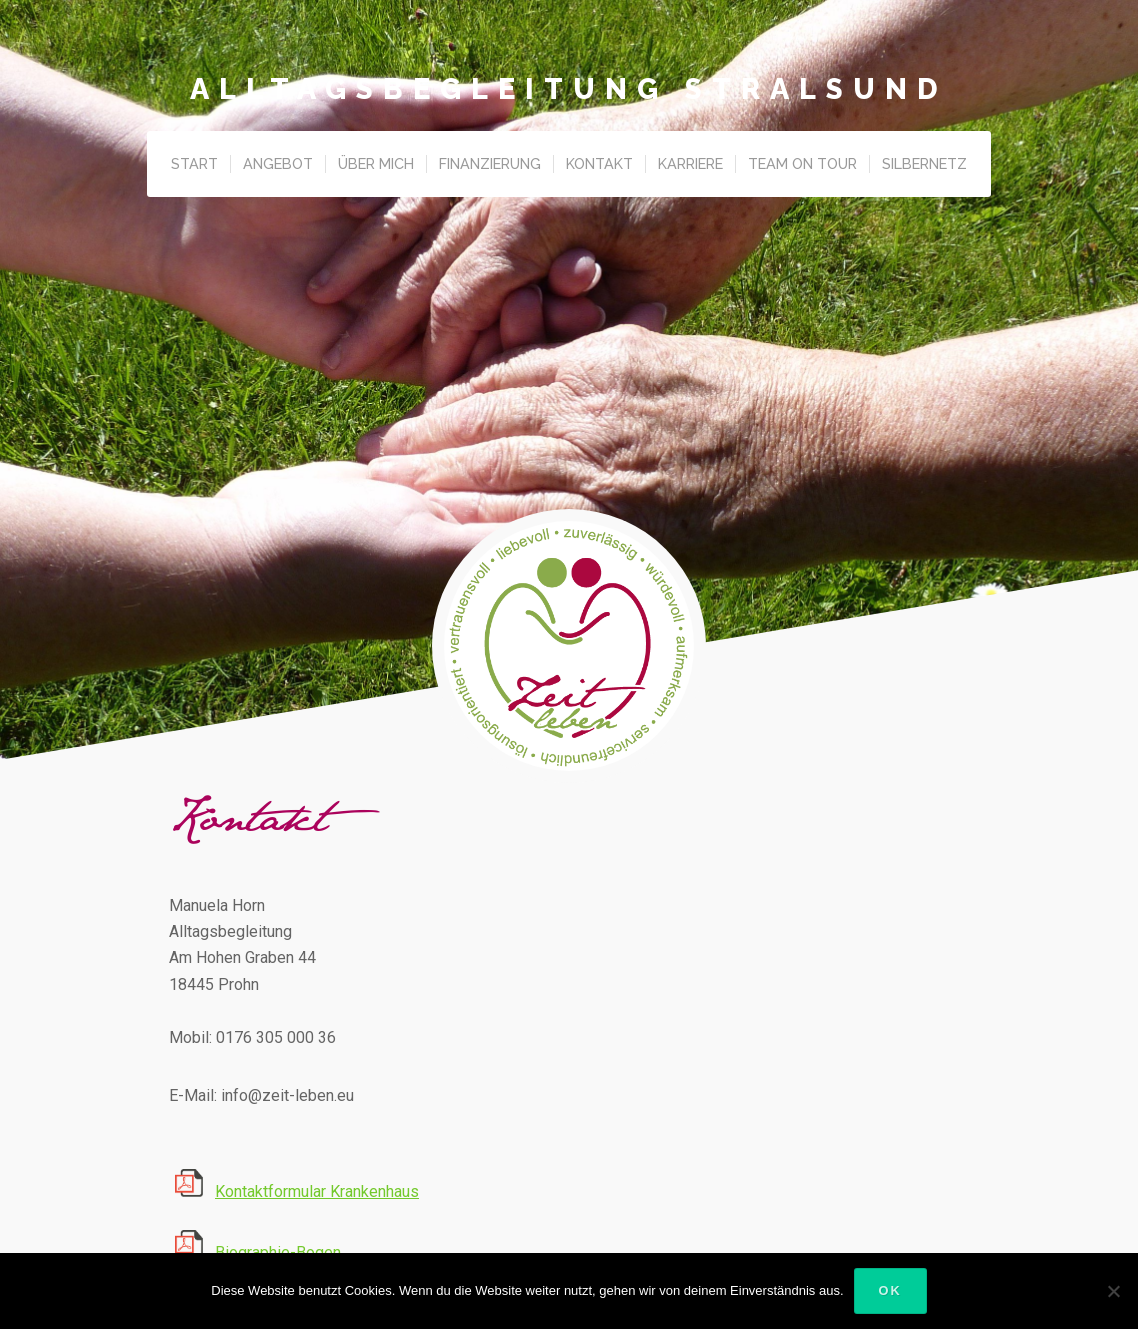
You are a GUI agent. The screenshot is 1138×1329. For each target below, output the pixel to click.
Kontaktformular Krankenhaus (317, 1191)
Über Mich (376, 163)
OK (890, 1290)
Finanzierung (490, 163)
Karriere (690, 163)
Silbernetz (924, 163)
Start (194, 163)
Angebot (278, 163)
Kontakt (599, 163)
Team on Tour (802, 163)
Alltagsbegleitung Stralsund (569, 89)
